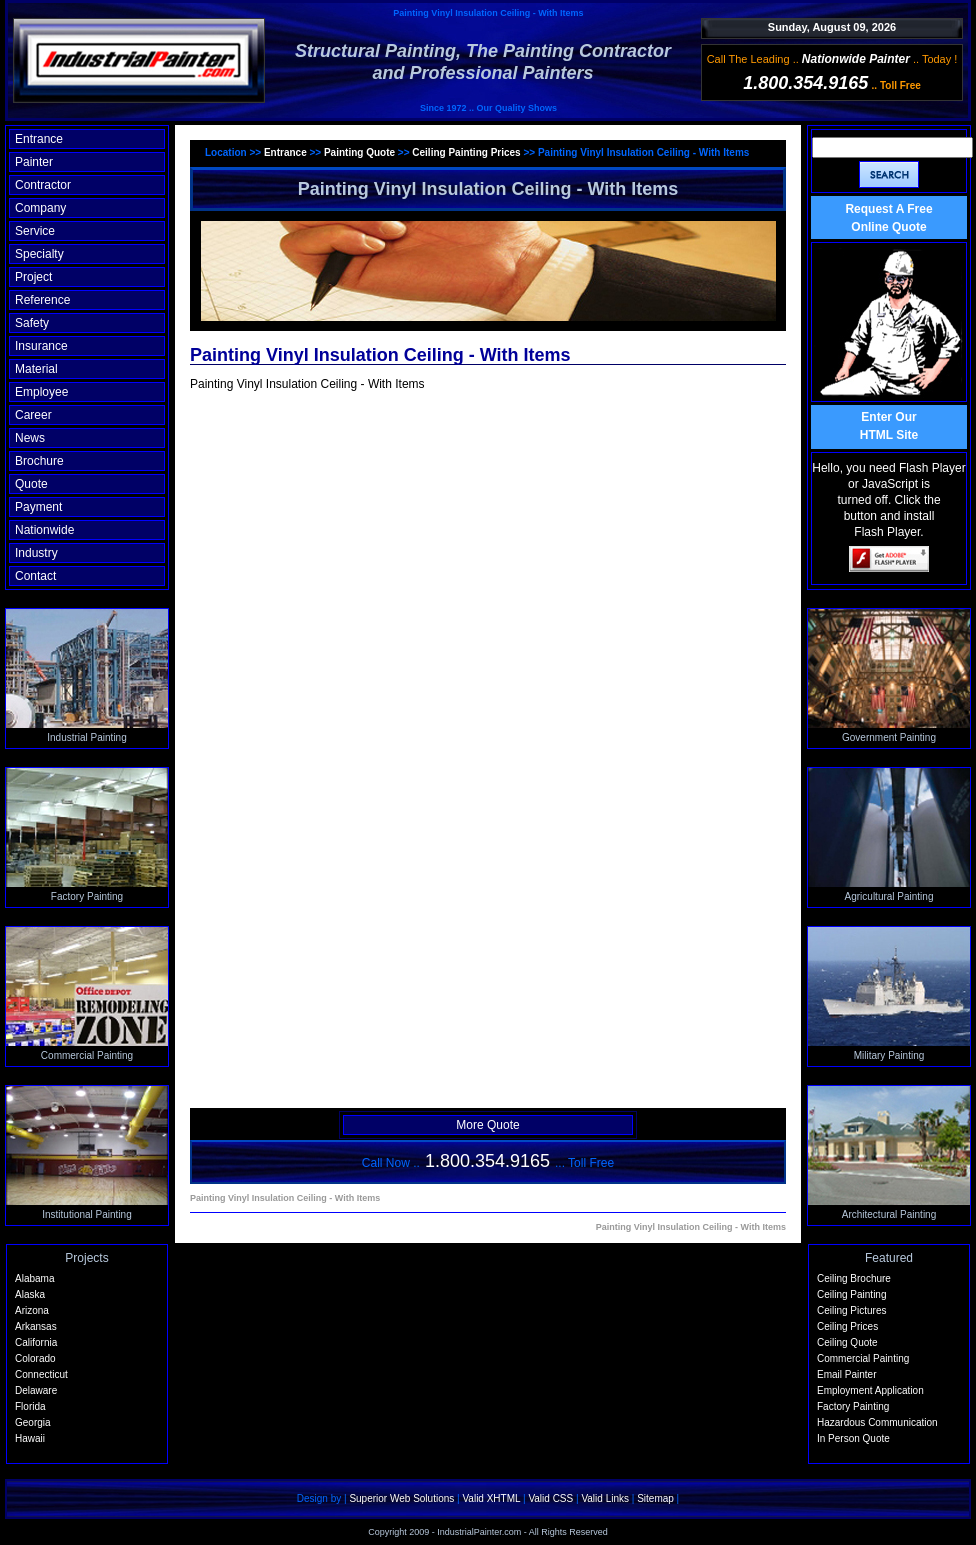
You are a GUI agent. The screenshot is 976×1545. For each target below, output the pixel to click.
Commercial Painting (863, 1358)
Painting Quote (361, 152)
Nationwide (44, 530)
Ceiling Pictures (851, 1310)
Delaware (36, 1390)
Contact (35, 576)
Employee (41, 392)
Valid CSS (550, 1498)
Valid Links (605, 1498)
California (36, 1342)
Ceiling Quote (847, 1342)
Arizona (32, 1310)
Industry (36, 553)
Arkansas (36, 1326)
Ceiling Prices (847, 1326)
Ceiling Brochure (854, 1278)
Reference (42, 300)
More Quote (487, 1125)
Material (36, 369)
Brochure (39, 461)
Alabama (34, 1278)
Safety (32, 323)
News (30, 438)
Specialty (39, 254)
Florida (30, 1406)
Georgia (33, 1422)
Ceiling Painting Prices (467, 152)
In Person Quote (853, 1438)
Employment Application (870, 1390)
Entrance (39, 139)
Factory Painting (853, 1406)
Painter (34, 162)
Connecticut (41, 1374)
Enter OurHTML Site (889, 426)
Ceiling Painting (852, 1294)
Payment (38, 507)
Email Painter (846, 1374)
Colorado (35, 1358)
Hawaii (30, 1438)
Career (33, 415)
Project (33, 277)
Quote (31, 484)
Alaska (30, 1294)
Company (40, 208)
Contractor (43, 185)
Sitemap (655, 1498)
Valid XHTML (491, 1498)
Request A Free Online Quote (888, 218)
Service (35, 231)
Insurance (41, 346)
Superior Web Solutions (401, 1498)
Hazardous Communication (877, 1422)
